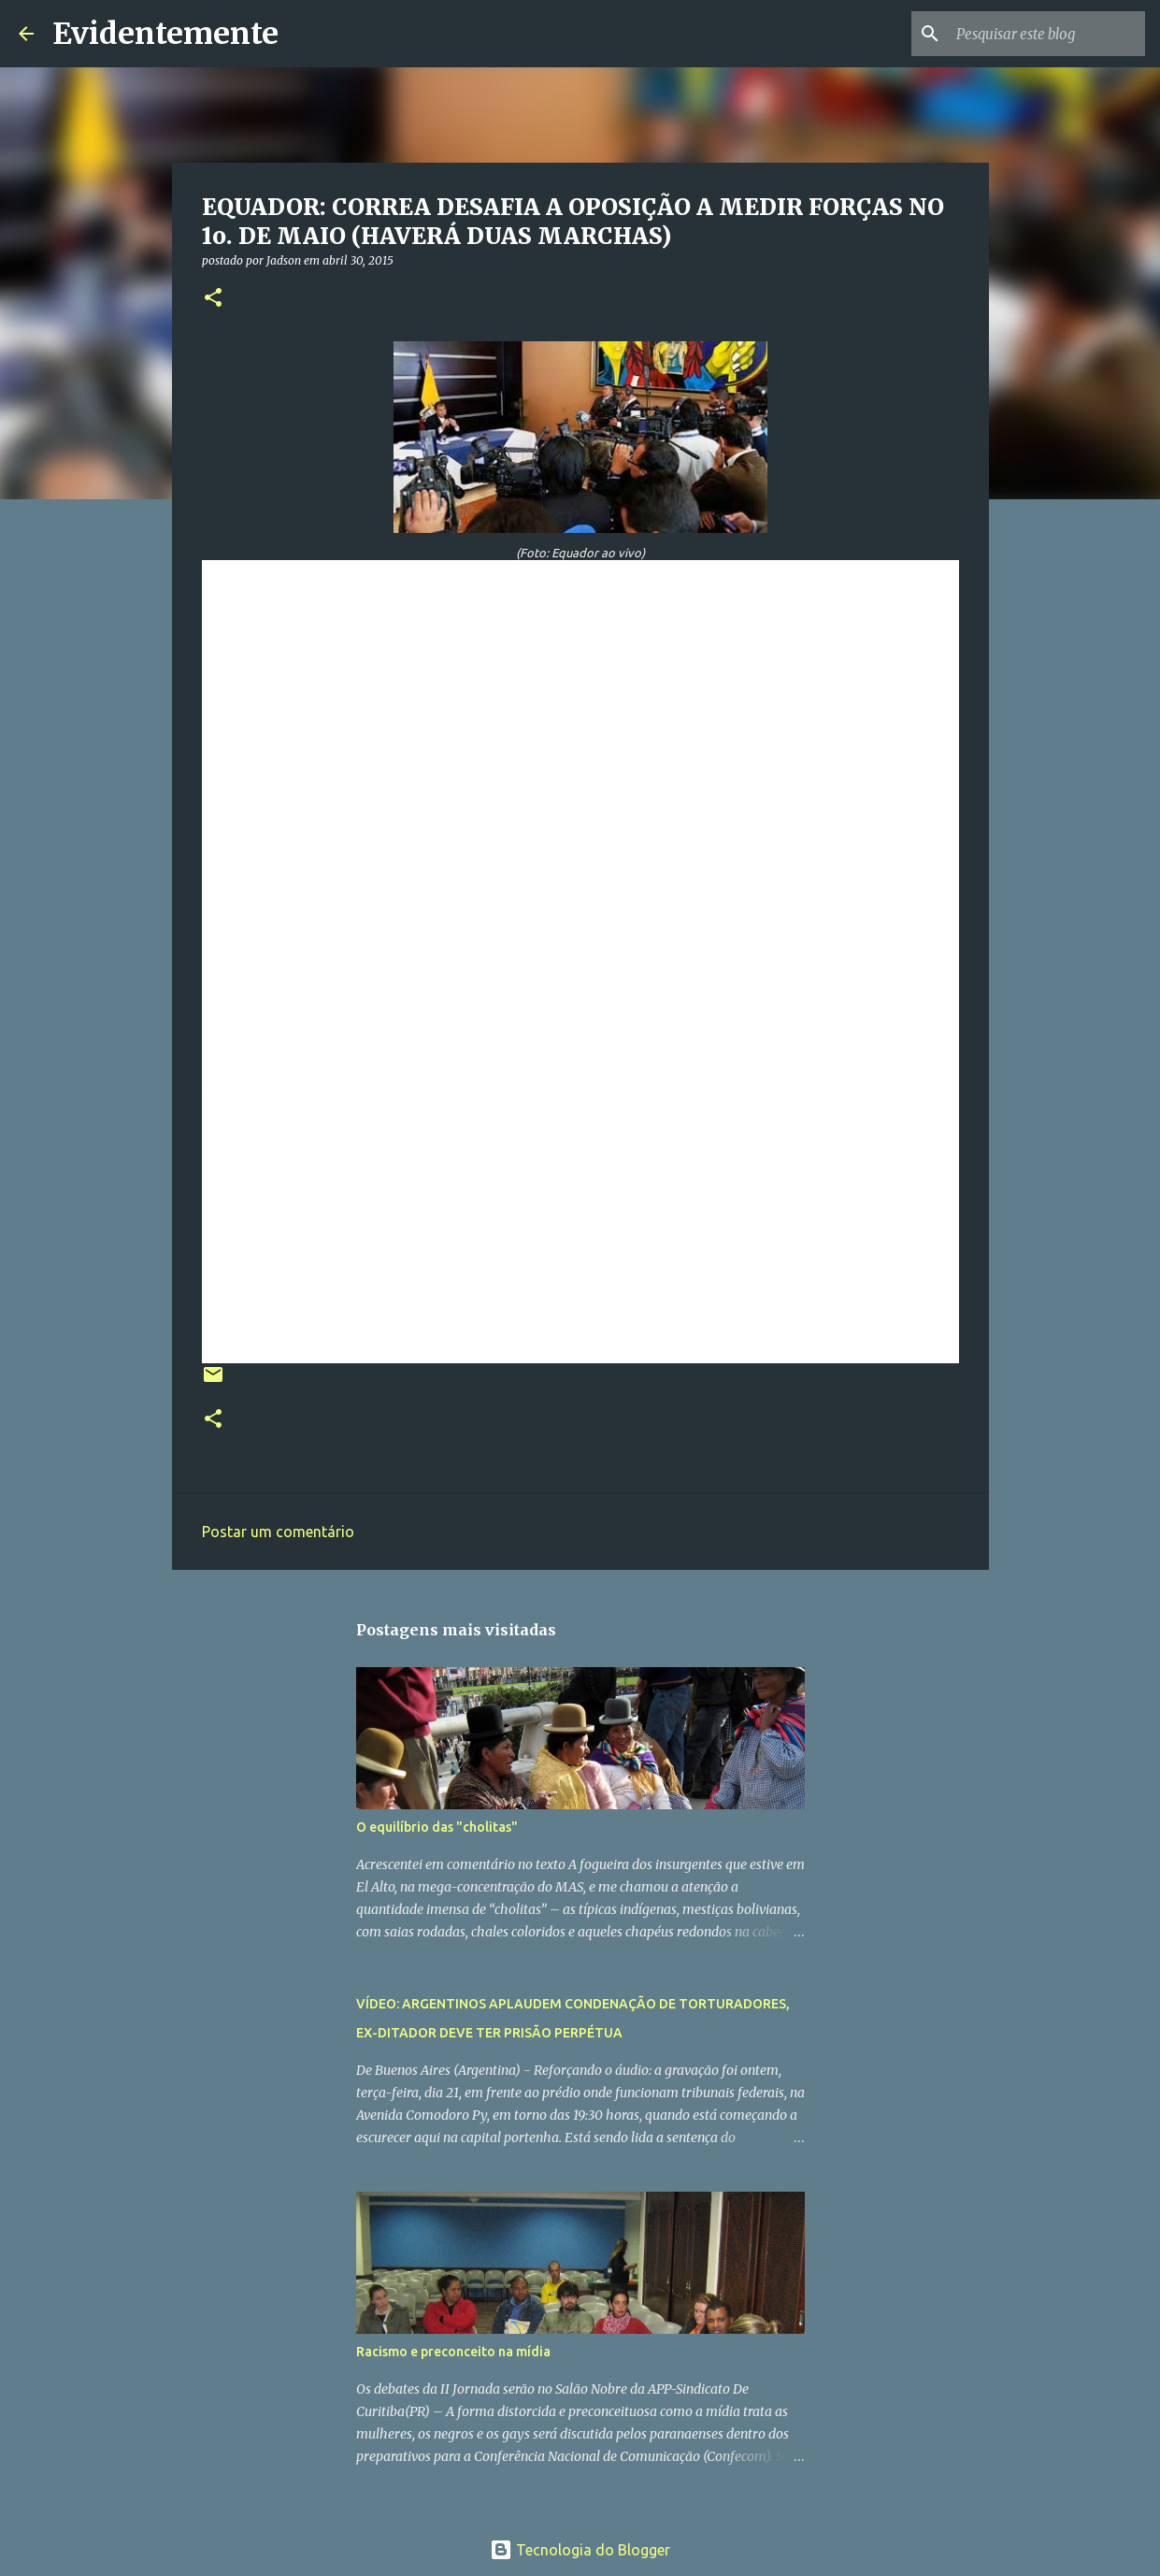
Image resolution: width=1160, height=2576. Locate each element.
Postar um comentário (278, 1531)
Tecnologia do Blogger (580, 2549)
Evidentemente (165, 33)
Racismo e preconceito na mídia (453, 2351)
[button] (213, 298)
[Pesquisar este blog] (1047, 33)
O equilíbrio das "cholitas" (437, 1827)
